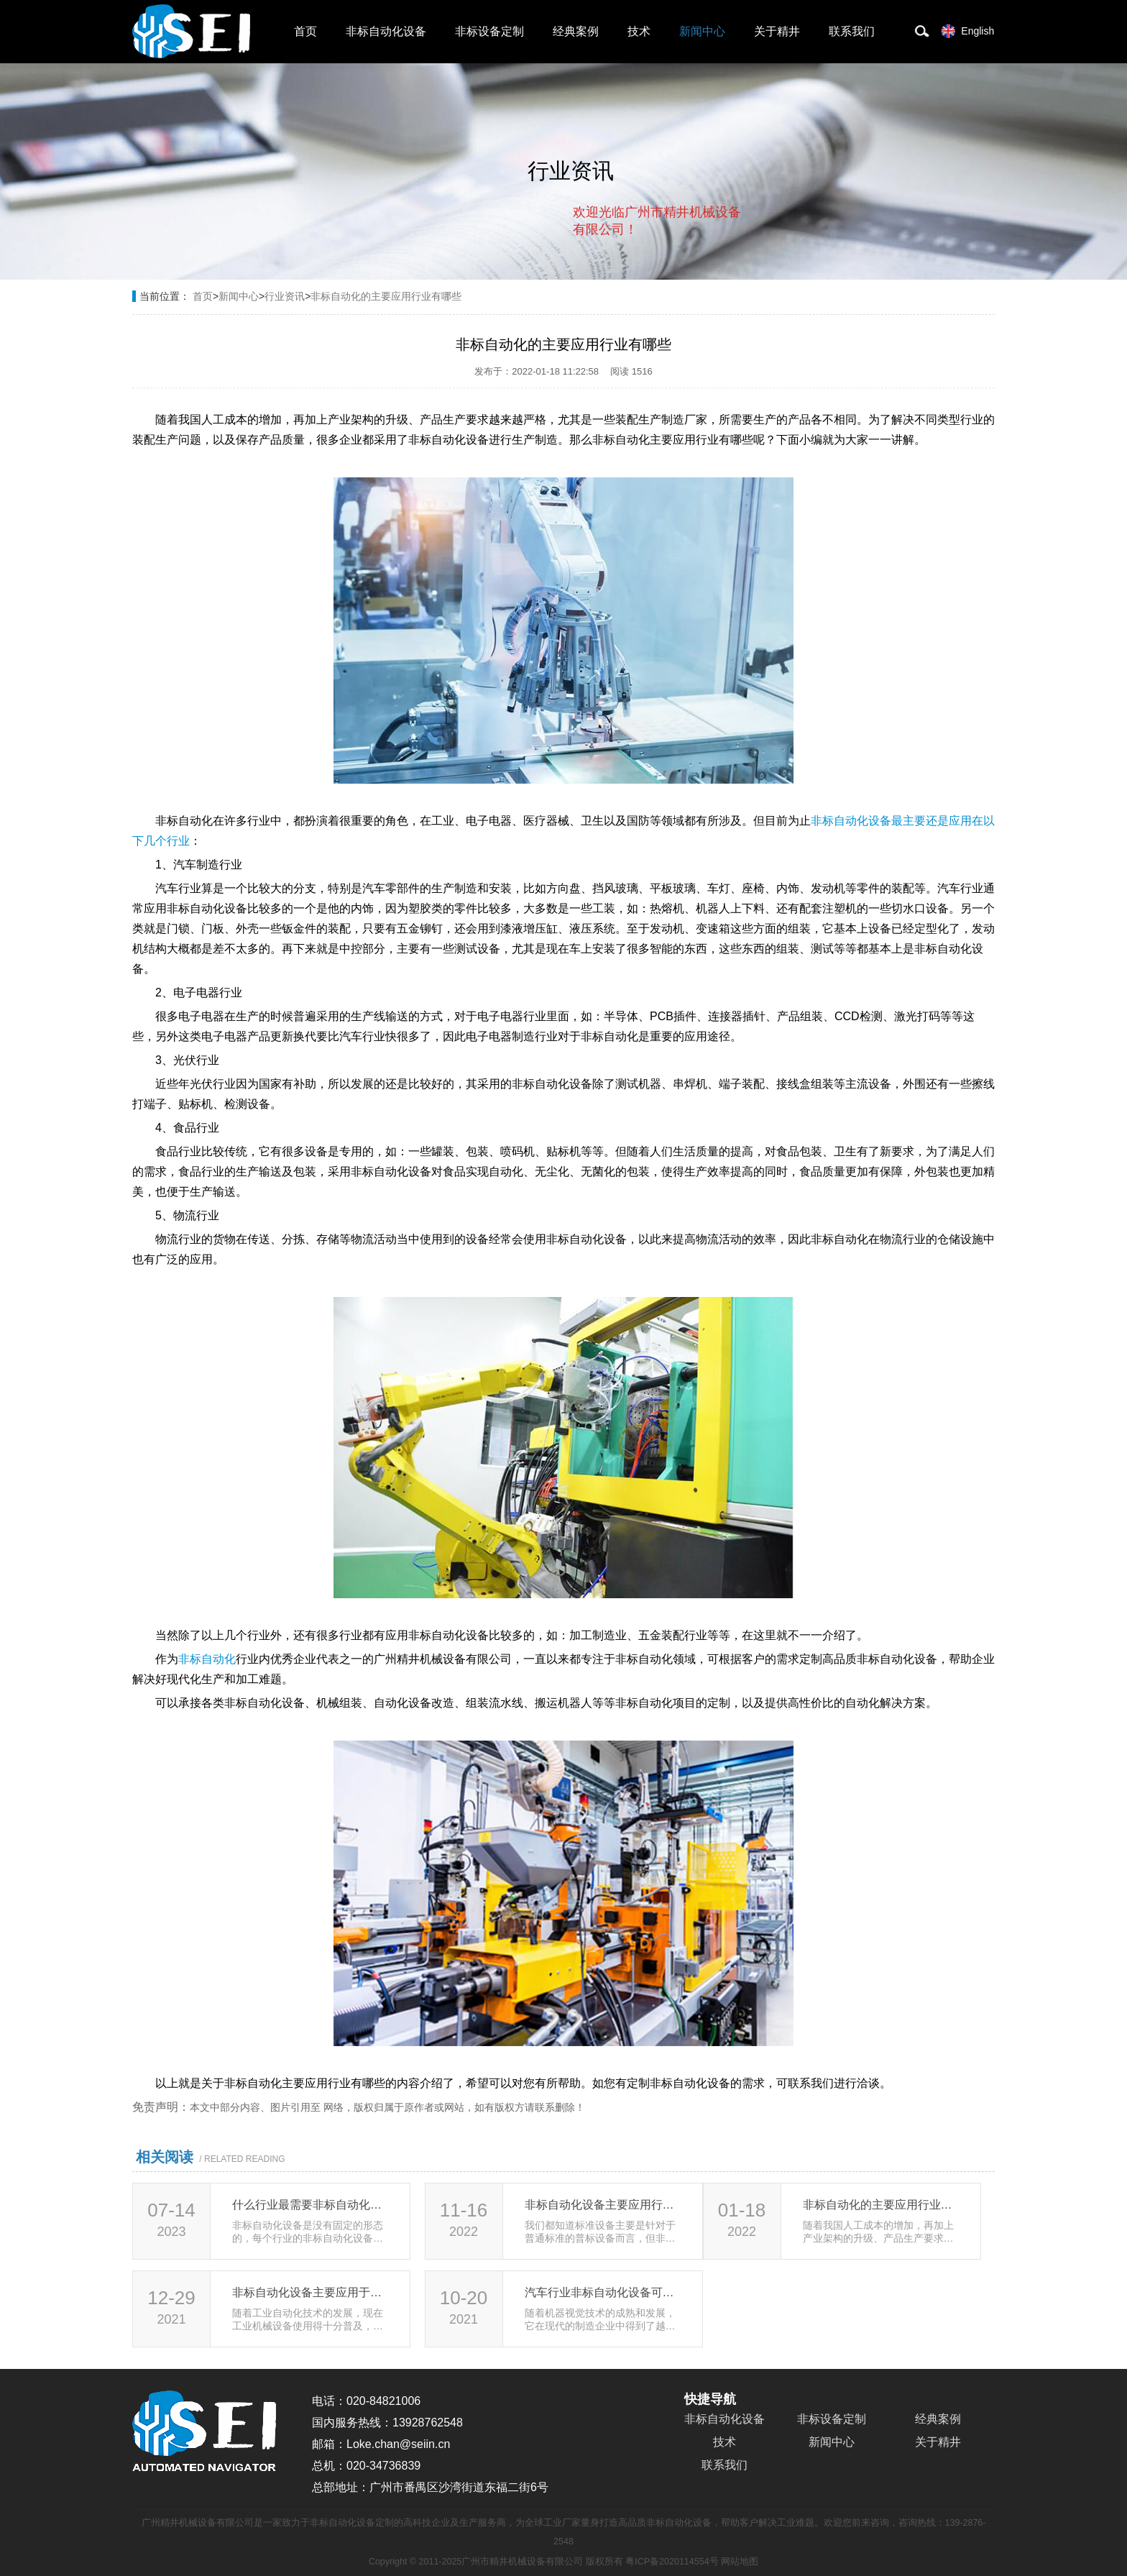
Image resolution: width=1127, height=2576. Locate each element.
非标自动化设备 (386, 31)
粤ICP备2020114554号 (671, 2562)
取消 (624, 288)
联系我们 (852, 31)
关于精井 (777, 31)
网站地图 (739, 2562)
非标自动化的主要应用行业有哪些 (385, 296)
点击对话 (714, 289)
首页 (305, 31)
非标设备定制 (489, 31)
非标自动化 (207, 1659)
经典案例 (576, 31)
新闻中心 (702, 31)
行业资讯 (284, 296)
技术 (638, 31)
